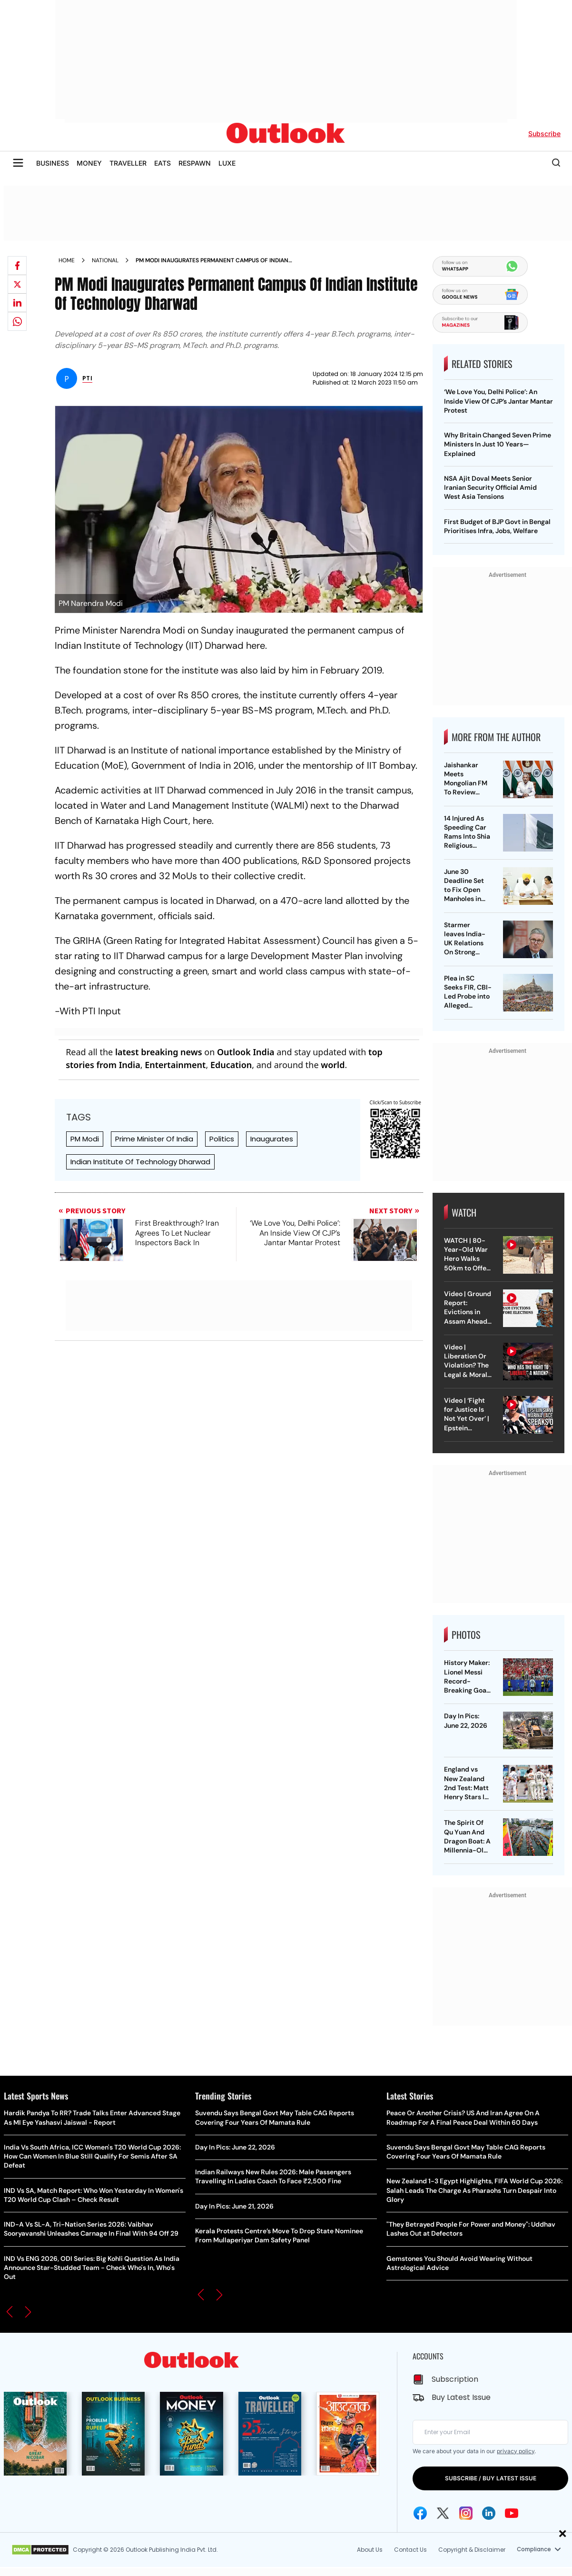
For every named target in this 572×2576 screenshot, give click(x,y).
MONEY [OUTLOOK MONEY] (89, 163)
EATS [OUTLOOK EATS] (162, 163)
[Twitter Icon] (443, 2513)
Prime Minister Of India (154, 1139)
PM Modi (84, 1139)
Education (231, 1064)
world (333, 1064)
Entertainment (175, 1064)
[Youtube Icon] (511, 2513)
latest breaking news (158, 1052)
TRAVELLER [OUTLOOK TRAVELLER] (128, 163)
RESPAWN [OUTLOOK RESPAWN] (194, 163)
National (105, 260)
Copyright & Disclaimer (469, 2550)
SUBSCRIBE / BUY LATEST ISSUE (490, 2478)
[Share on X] (17, 284)
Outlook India (246, 1052)
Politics (221, 1139)
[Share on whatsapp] (17, 321)
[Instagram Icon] (465, 2513)
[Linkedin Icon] (488, 2513)
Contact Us (408, 2550)
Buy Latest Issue (461, 2397)
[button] (9, 2312)
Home (67, 260)
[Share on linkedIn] (17, 303)
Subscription (455, 2379)
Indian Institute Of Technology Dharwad (140, 1162)
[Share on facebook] (17, 266)
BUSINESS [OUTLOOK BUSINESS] (52, 163)
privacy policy (515, 2451)
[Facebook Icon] (420, 2513)
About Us (368, 2550)
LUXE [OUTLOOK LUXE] (227, 163)
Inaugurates (271, 1139)
